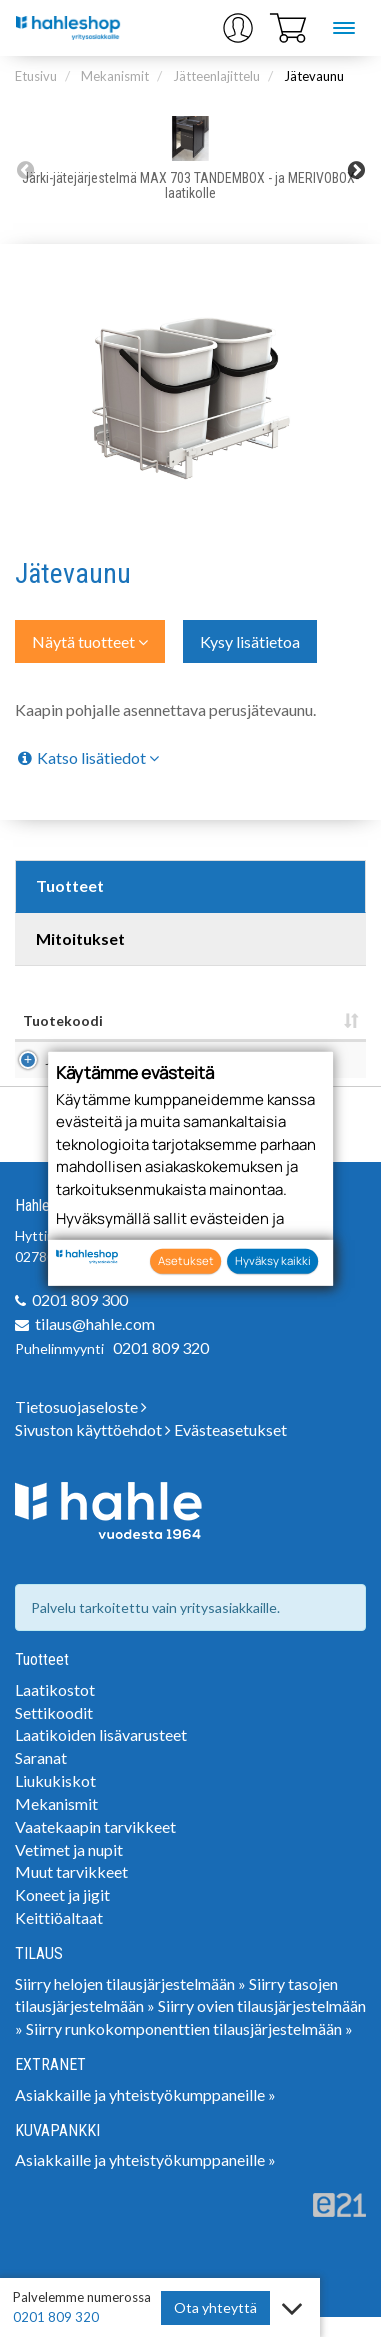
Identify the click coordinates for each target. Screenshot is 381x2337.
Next (356, 170)
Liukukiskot (55, 1800)
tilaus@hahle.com (95, 1343)
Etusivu (36, 76)
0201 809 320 (161, 1367)
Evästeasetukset (230, 1449)
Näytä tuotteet (90, 641)
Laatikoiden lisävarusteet (101, 1754)
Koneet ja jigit (62, 1914)
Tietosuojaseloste (81, 1426)
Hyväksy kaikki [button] (273, 1260)
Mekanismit (115, 76)
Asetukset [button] (186, 1260)
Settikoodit (54, 1732)
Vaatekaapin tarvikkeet (95, 1846)
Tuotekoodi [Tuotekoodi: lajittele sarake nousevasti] (63, 1020)
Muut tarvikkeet (71, 1891)
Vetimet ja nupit (69, 1869)
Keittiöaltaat (59, 1937)
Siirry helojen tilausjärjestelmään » (130, 2003)
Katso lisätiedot (87, 757)
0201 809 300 (80, 1319)
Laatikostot (55, 1709)
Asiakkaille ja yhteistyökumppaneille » (145, 2114)
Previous (25, 170)
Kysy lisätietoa (250, 641)
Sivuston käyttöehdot (93, 1449)
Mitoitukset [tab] (80, 938)
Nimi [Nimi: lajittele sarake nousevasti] (134, 1020)
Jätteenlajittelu (216, 76)
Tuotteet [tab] (70, 885)
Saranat (41, 1777)
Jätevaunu (314, 76)
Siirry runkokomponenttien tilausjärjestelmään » (189, 2048)
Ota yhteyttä (215, 2307)
